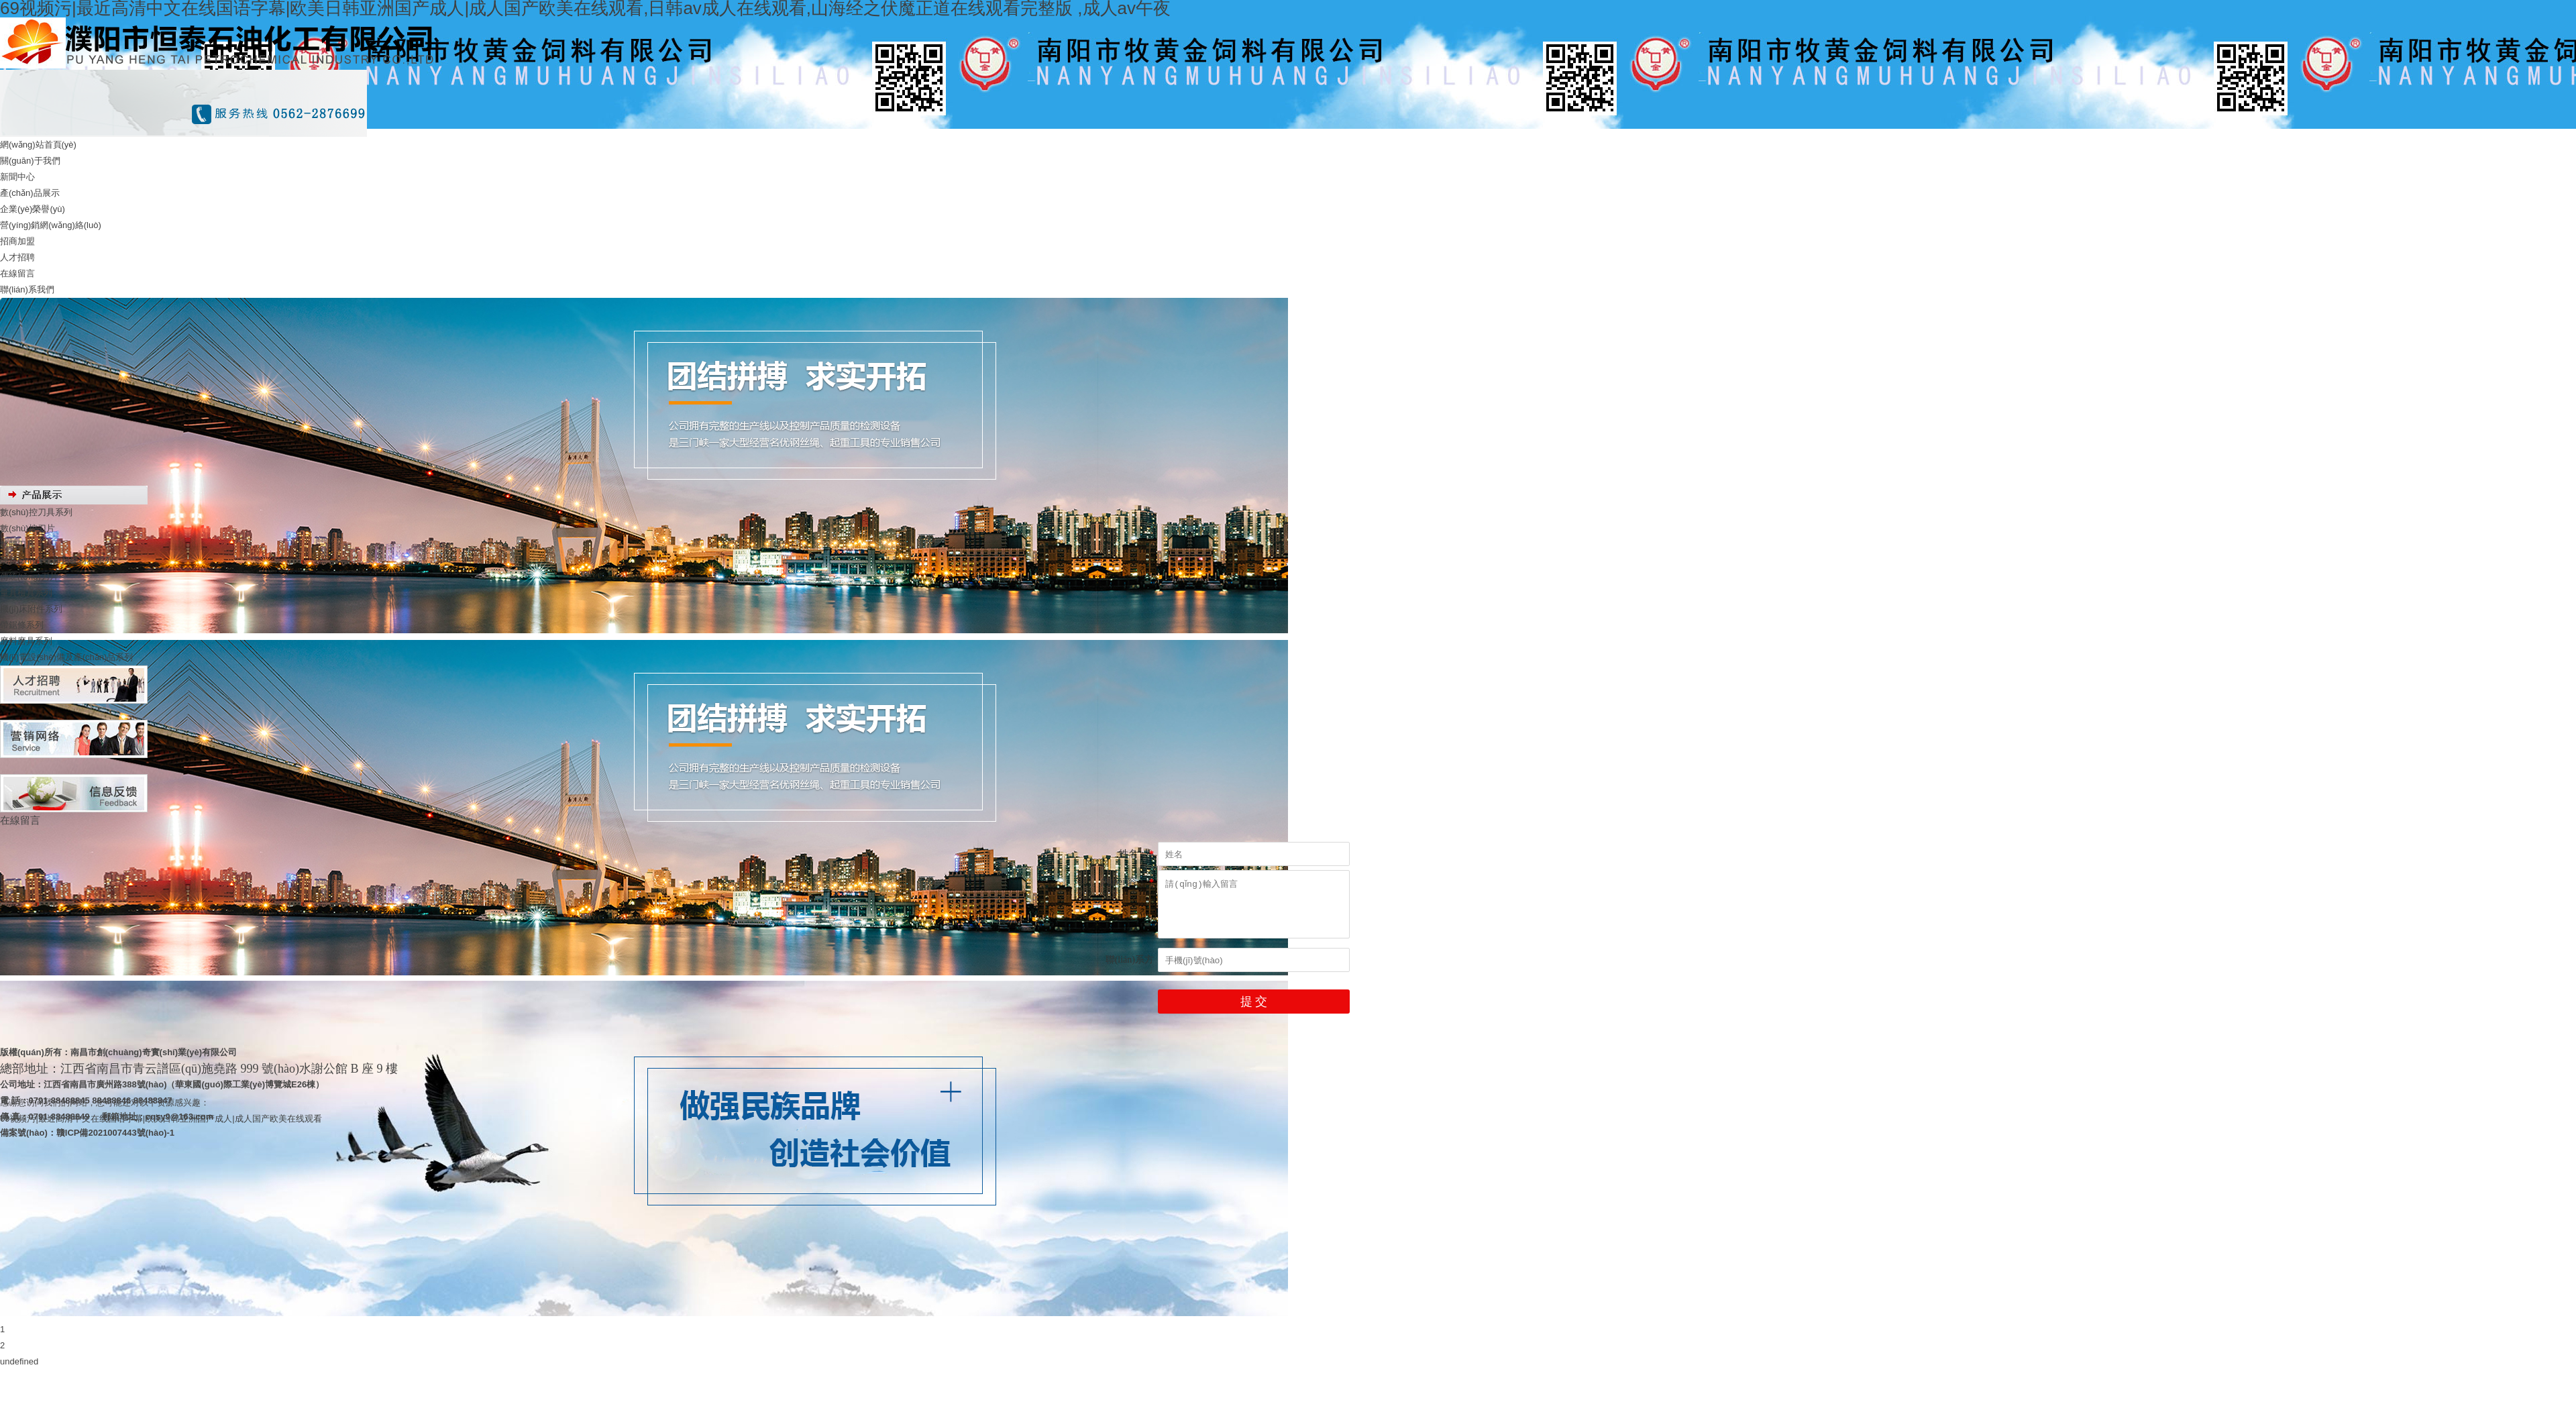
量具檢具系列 (26, 593)
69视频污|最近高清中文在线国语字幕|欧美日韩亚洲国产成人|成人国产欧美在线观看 (161, 1119)
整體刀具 (17, 544)
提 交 (1254, 1001)
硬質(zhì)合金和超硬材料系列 (56, 560)
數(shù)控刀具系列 (36, 512)
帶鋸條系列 (22, 625)
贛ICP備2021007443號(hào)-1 (115, 1133)
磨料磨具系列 (26, 641)
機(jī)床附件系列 (31, 609)
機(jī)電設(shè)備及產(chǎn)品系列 (66, 657)
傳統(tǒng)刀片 (29, 577)
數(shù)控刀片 (27, 528)
